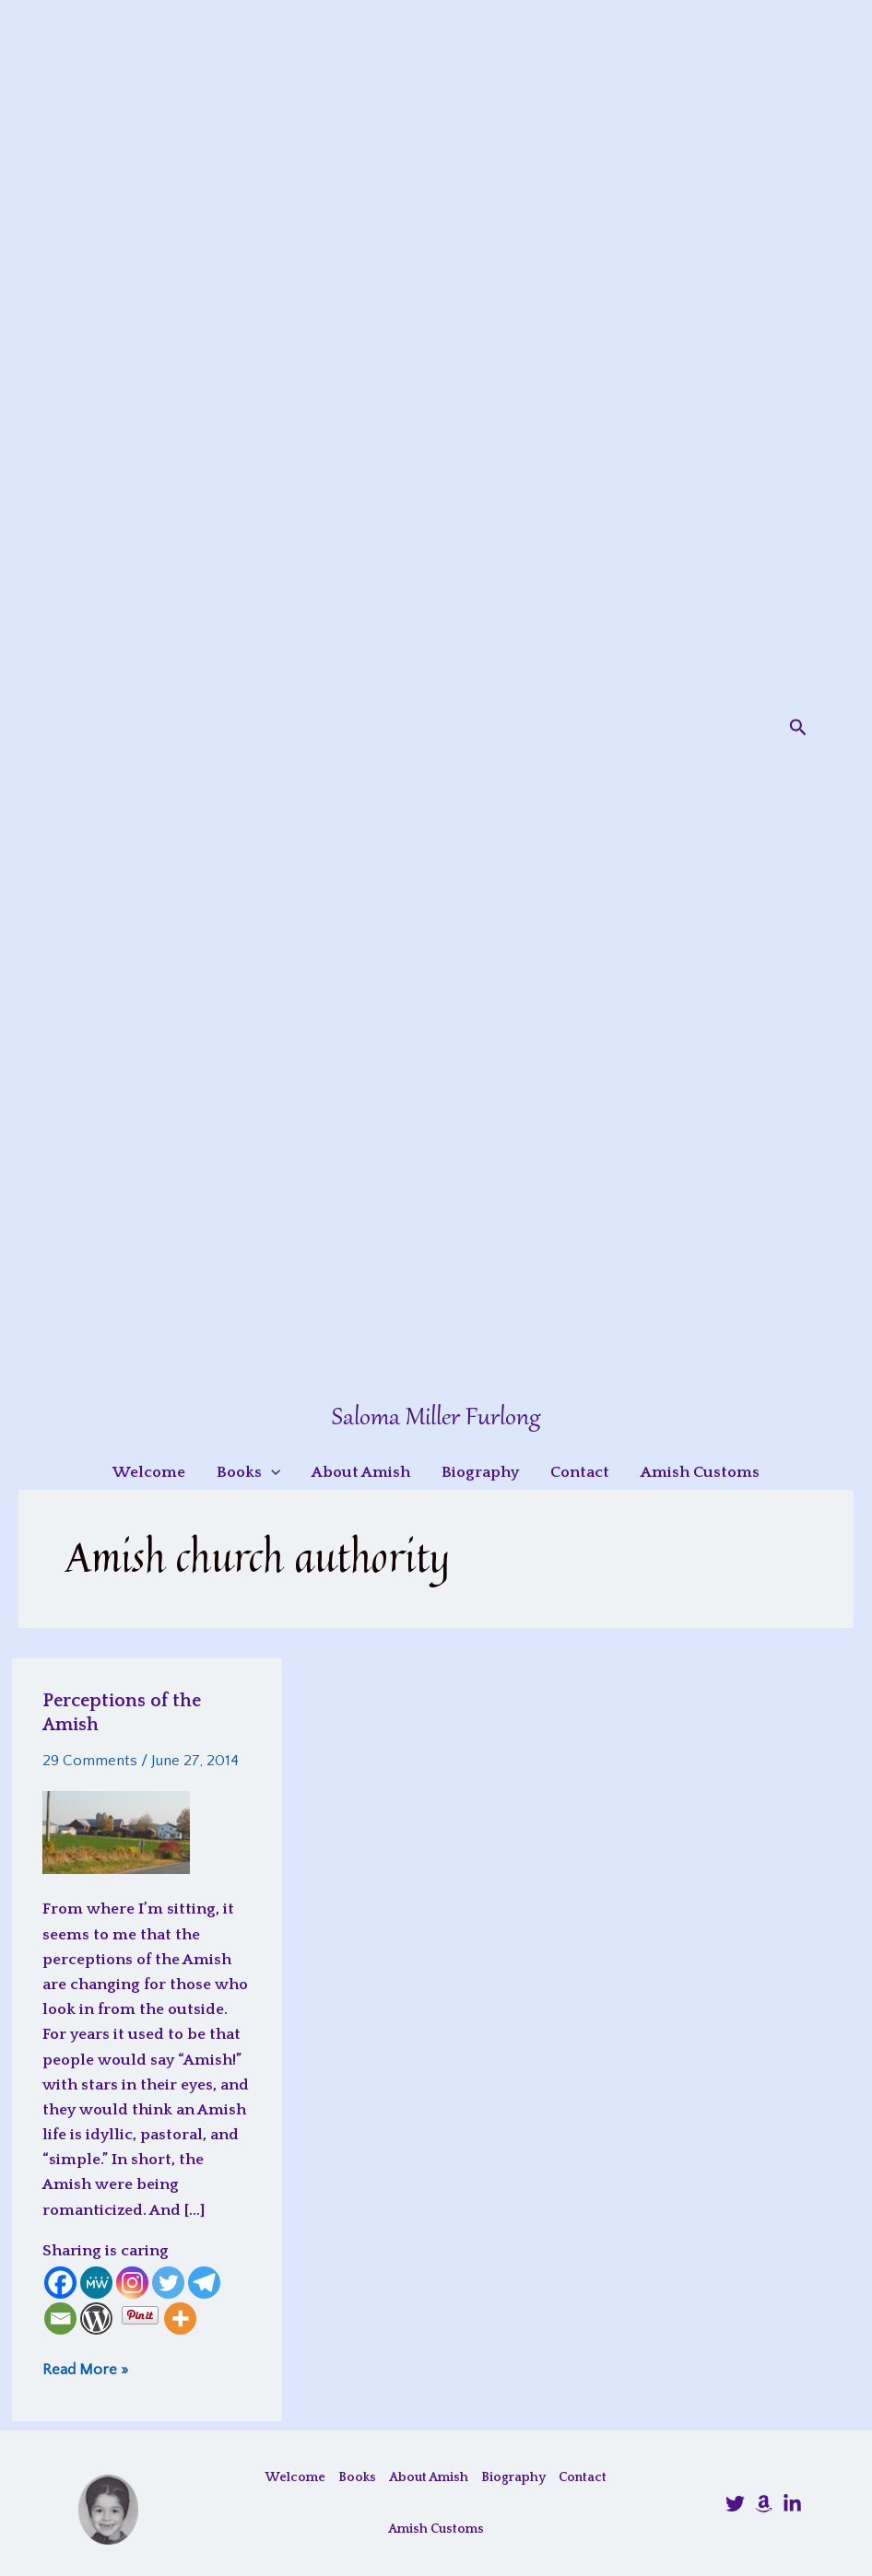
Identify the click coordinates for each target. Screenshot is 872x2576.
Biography (513, 2477)
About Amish (428, 2477)
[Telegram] (204, 2282)
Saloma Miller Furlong (436, 1418)
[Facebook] (60, 2282)
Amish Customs (436, 2529)
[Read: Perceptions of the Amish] (116, 1831)
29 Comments (89, 1760)
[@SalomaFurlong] (735, 2503)
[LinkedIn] (792, 2503)
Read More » (85, 2369)
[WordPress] (96, 2318)
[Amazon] (763, 2503)
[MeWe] (96, 2282)
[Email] (60, 2318)
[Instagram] (132, 2282)
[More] (180, 2318)
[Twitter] (168, 2282)
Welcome (295, 2477)
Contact (583, 2477)
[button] (798, 728)
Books (357, 2477)
